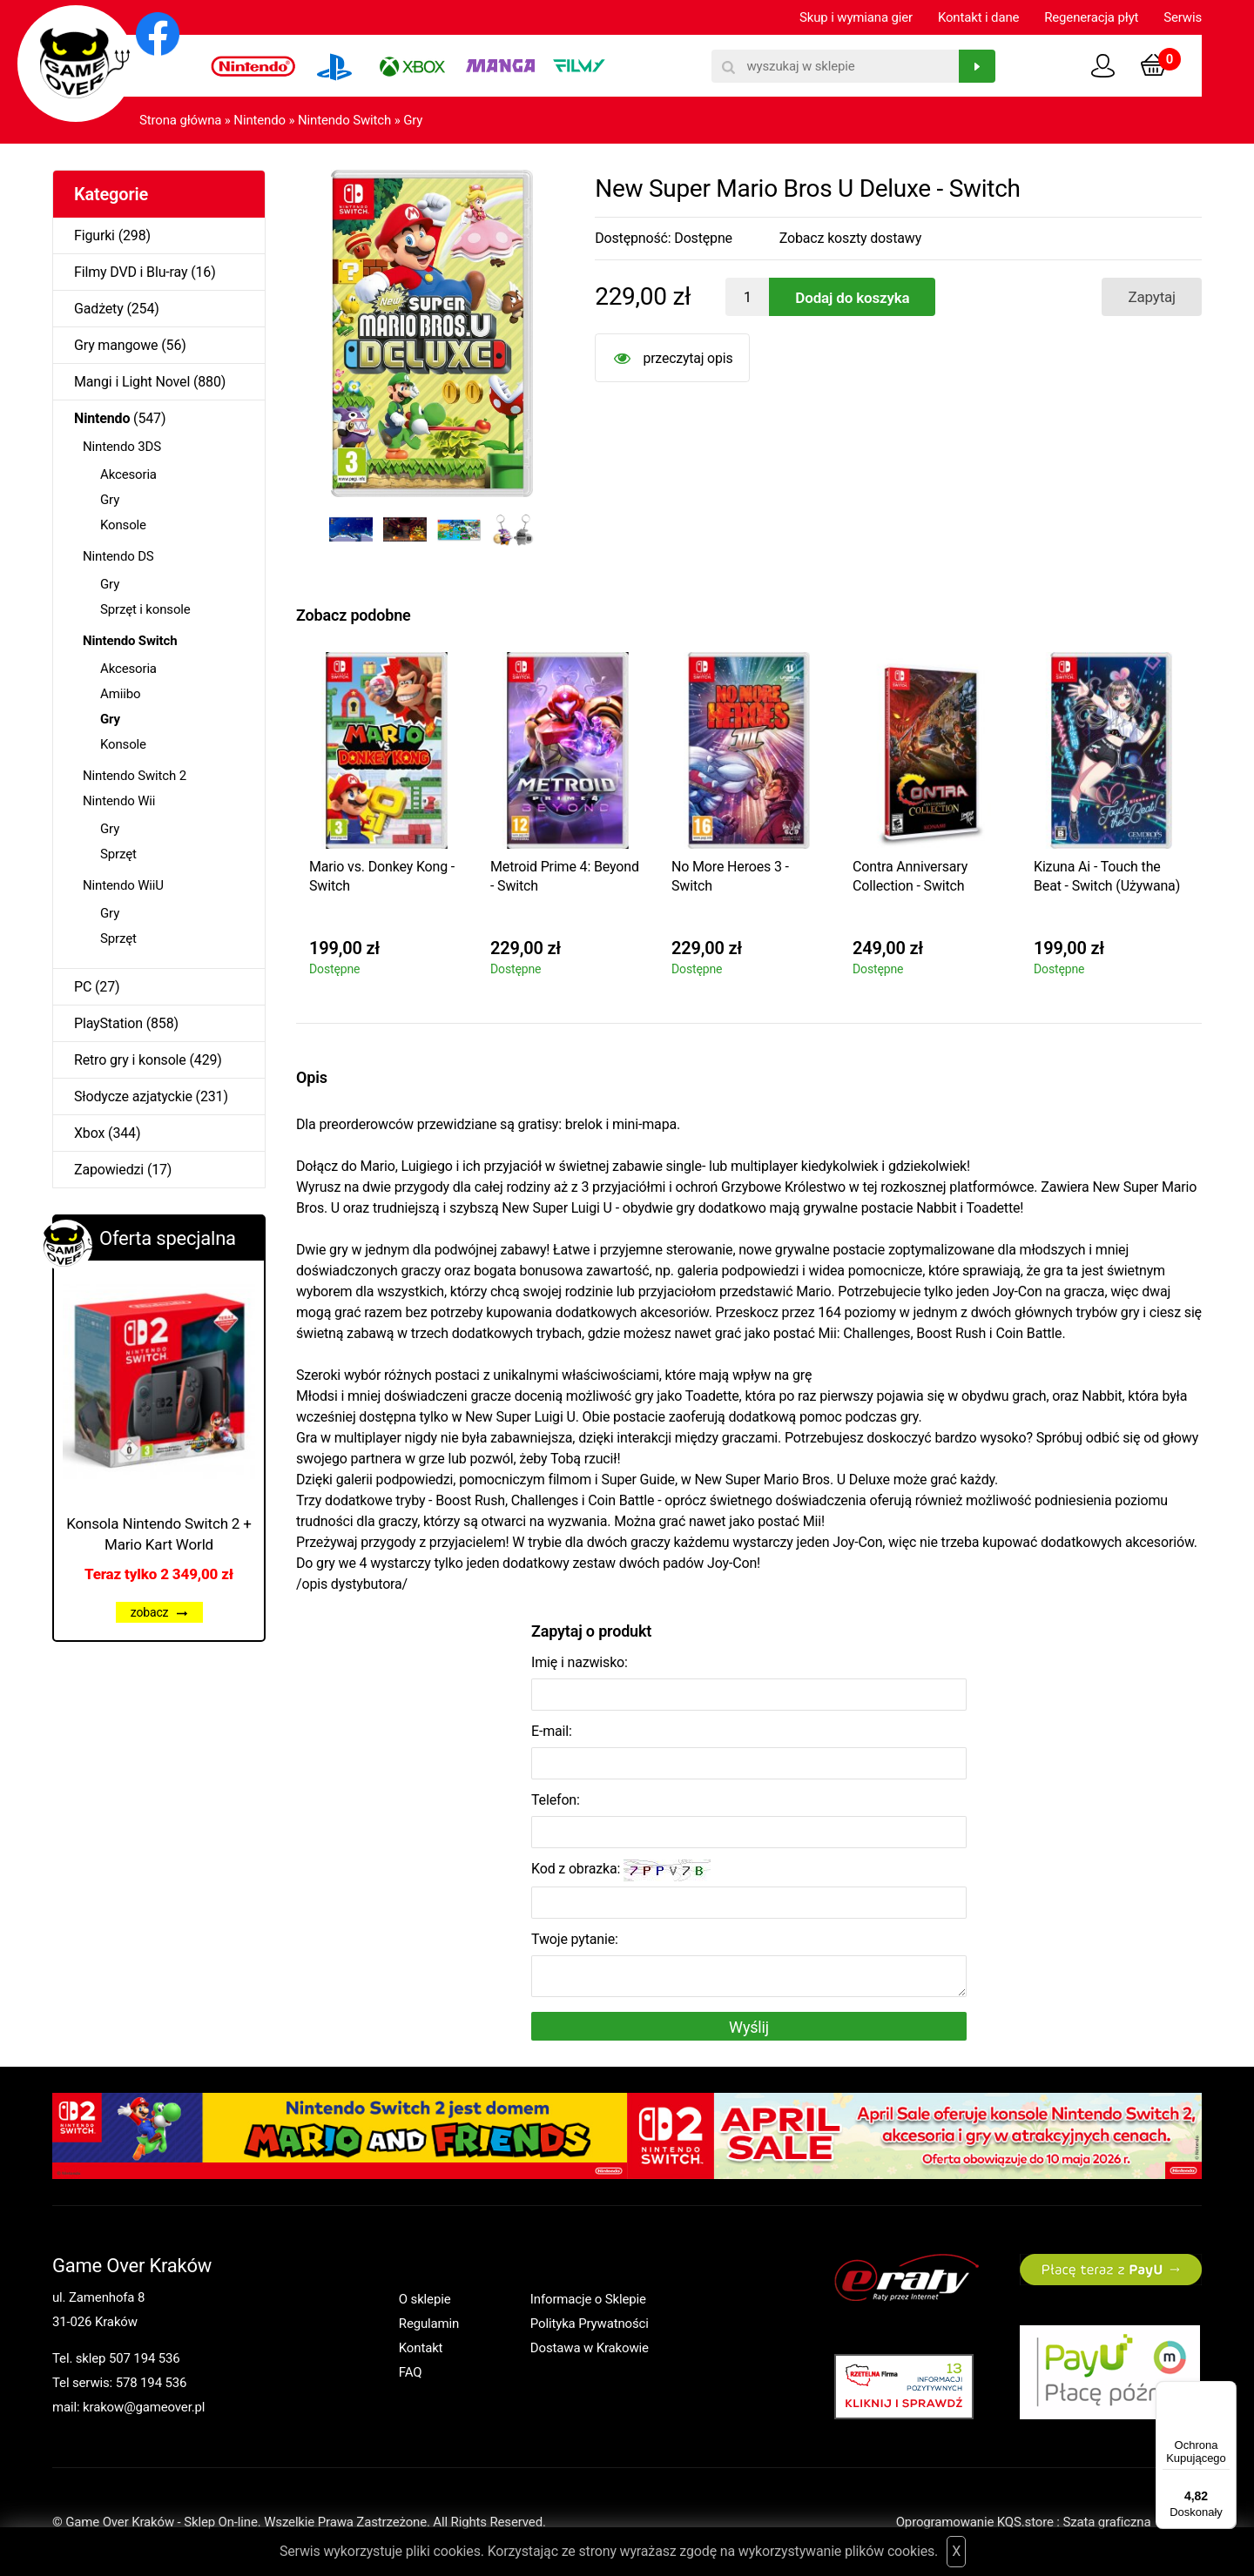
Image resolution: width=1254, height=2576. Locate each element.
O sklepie (425, 2299)
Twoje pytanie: (574, 1939)
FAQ (410, 2372)
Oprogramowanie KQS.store (975, 2522)
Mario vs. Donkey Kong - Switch (382, 876)
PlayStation (108, 1023)
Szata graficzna (1132, 2522)
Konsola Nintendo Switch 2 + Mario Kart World (159, 1534)
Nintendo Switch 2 (134, 776)
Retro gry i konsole (130, 1060)
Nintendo (259, 120)
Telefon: (555, 1800)
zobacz (159, 1612)
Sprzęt (118, 854)
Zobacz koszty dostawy (850, 238)
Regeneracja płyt (1091, 17)
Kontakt (421, 2348)
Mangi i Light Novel (132, 381)
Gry (412, 120)
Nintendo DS (118, 556)
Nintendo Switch (344, 120)
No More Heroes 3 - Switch (730, 876)
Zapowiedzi (109, 1169)
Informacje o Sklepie (588, 2299)
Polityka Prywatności (589, 2323)
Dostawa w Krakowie (589, 2348)
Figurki (94, 235)
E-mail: (551, 1731)
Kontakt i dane (978, 17)
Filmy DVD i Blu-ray (130, 272)
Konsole (123, 525)
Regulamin (429, 2323)
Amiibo (120, 694)
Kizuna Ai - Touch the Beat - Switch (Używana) (1107, 876)
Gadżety (99, 308)
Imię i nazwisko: (579, 1662)
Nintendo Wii (119, 801)
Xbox (89, 1133)
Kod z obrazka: (621, 1870)
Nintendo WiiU (123, 885)
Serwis (1182, 17)
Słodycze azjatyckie (133, 1096)
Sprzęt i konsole (145, 609)
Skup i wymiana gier (856, 17)
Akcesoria (128, 474)
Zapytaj (1152, 297)
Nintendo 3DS (122, 446)
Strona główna (180, 120)
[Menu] (1226, 2391)
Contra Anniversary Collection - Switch (910, 876)
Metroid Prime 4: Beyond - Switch (564, 876)
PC (82, 987)
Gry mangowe (116, 345)
